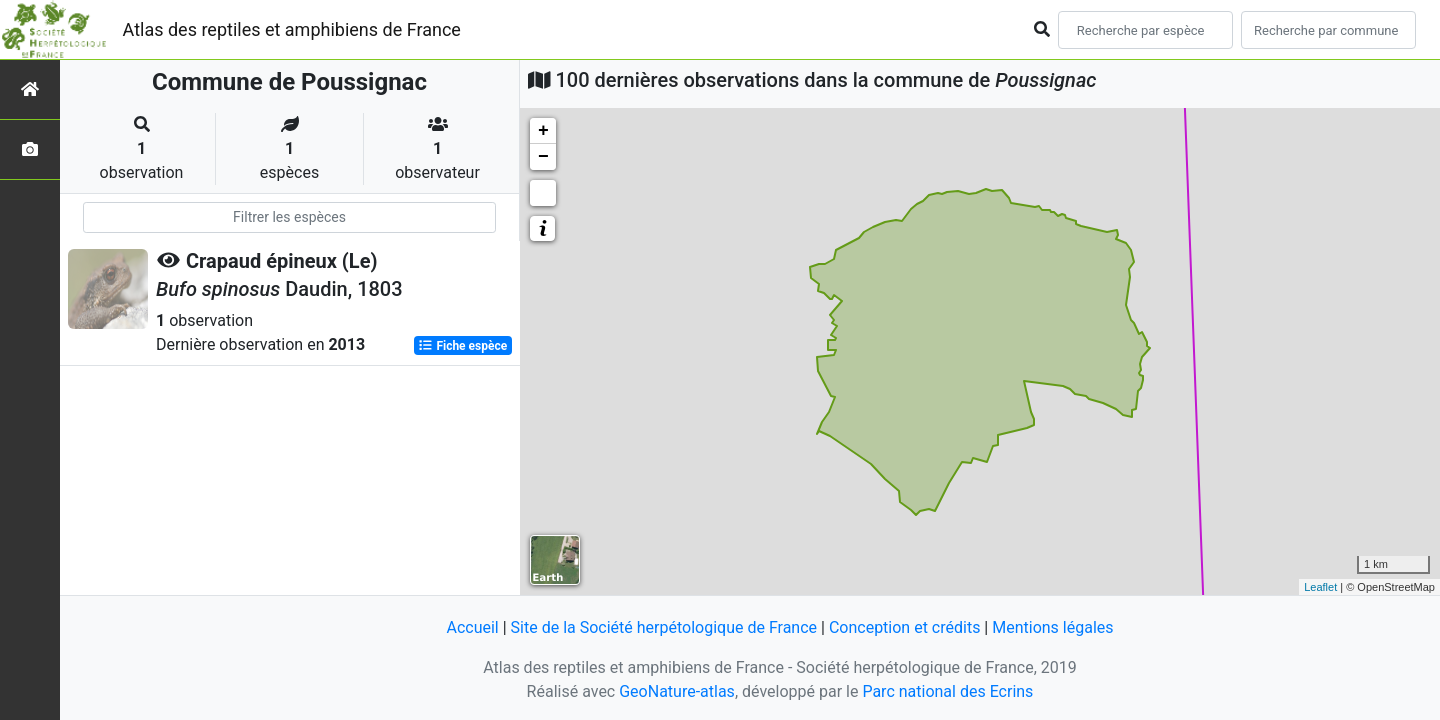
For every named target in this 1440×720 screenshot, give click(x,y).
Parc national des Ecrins (947, 691)
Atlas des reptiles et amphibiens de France (292, 29)
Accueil (472, 627)
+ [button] (543, 131)
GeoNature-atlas (677, 691)
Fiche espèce (462, 346)
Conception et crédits (905, 627)
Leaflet (1320, 587)
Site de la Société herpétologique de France (664, 627)
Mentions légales (1052, 627)
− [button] (543, 157)
